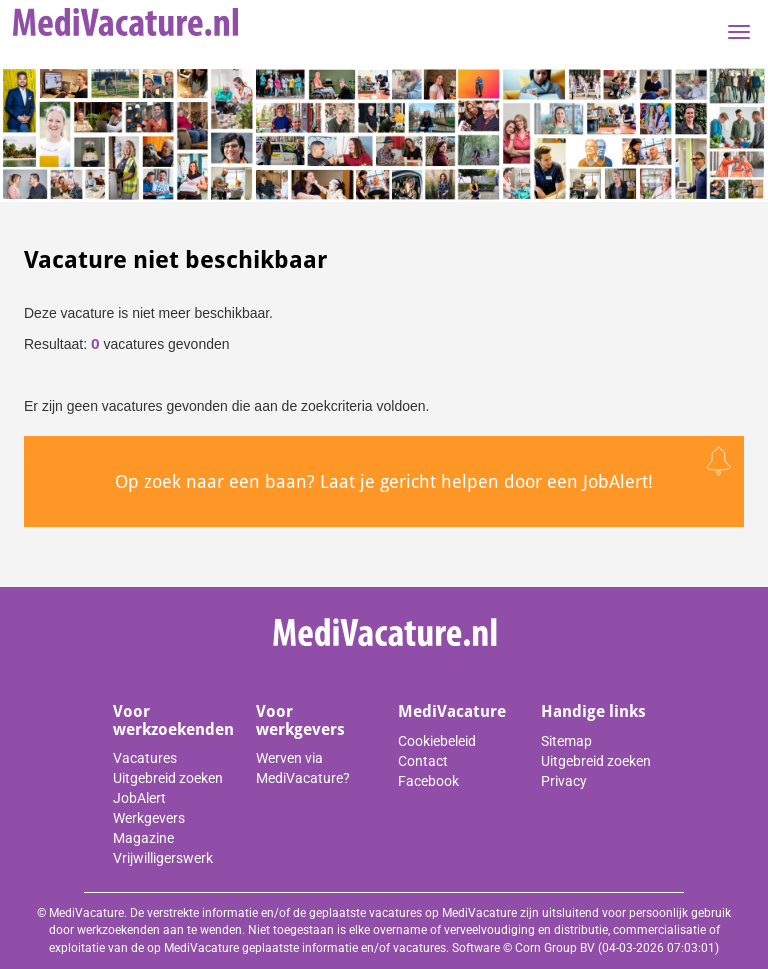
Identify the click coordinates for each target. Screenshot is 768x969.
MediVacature (452, 711)
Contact (423, 761)
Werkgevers (149, 818)
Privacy (564, 781)
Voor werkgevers (300, 720)
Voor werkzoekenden (173, 720)
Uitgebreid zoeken (168, 778)
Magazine (143, 838)
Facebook (428, 781)
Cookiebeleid (437, 741)
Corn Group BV (555, 948)
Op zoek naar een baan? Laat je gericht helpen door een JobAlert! (384, 481)
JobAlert (139, 798)
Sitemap (566, 741)
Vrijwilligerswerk (163, 858)
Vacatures (145, 758)
